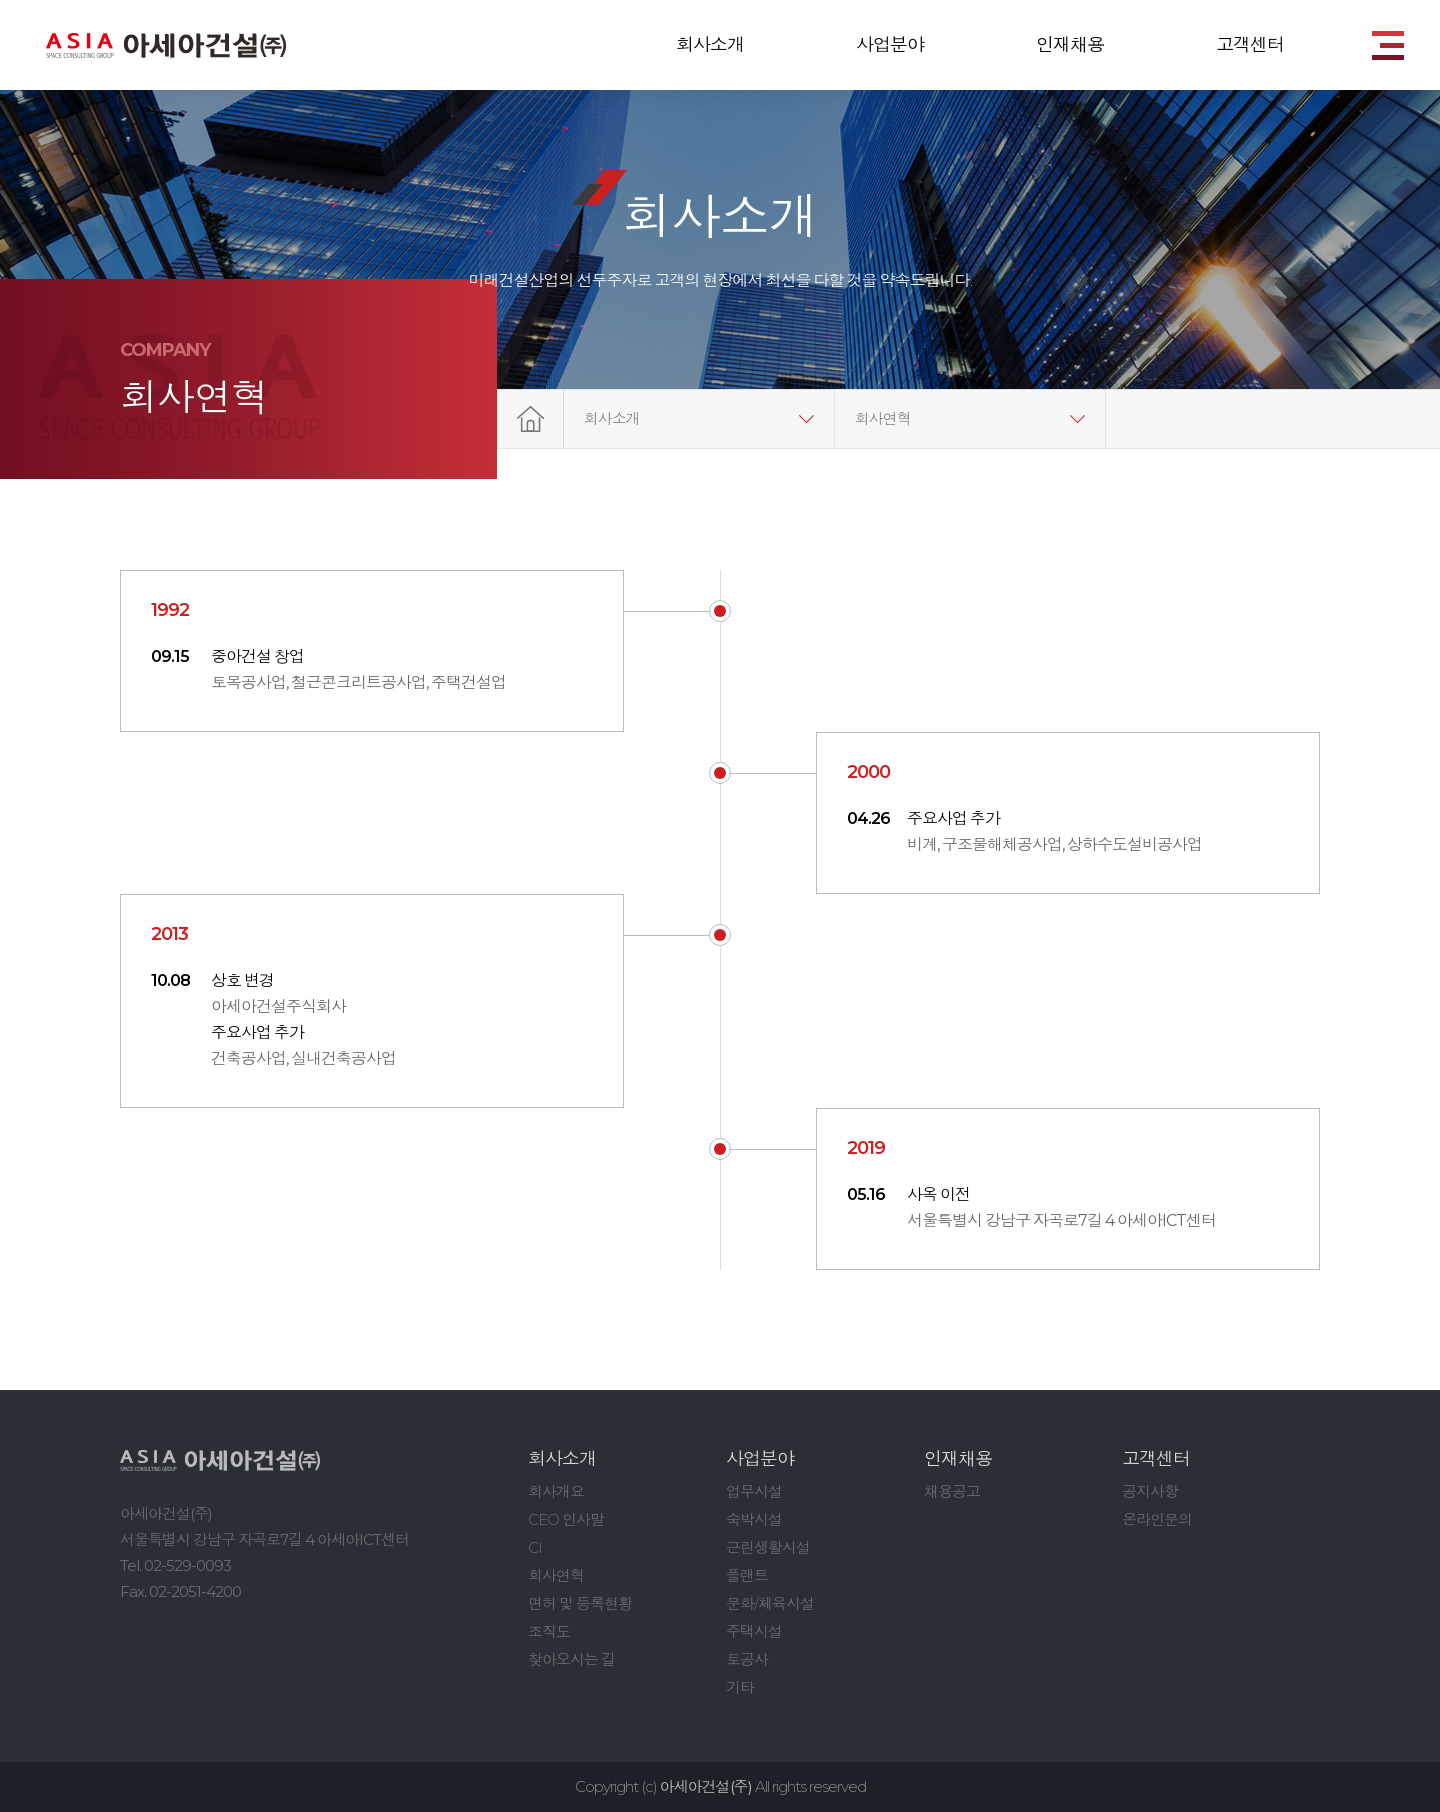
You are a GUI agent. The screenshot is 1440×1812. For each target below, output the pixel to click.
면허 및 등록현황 (580, 1603)
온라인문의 (1157, 1519)
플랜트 (747, 1575)
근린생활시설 (768, 1547)
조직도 (549, 1631)
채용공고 (952, 1491)
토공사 (747, 1659)
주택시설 (754, 1631)
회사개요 (556, 1491)
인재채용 (1070, 45)
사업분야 (890, 45)
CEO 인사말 (566, 1519)
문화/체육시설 (770, 1603)
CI (535, 1547)
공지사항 (1150, 1491)
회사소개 (710, 45)
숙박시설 (754, 1519)
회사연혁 (883, 418)
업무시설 (754, 1491)
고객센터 (1250, 45)
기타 (740, 1687)
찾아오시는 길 (571, 1659)
